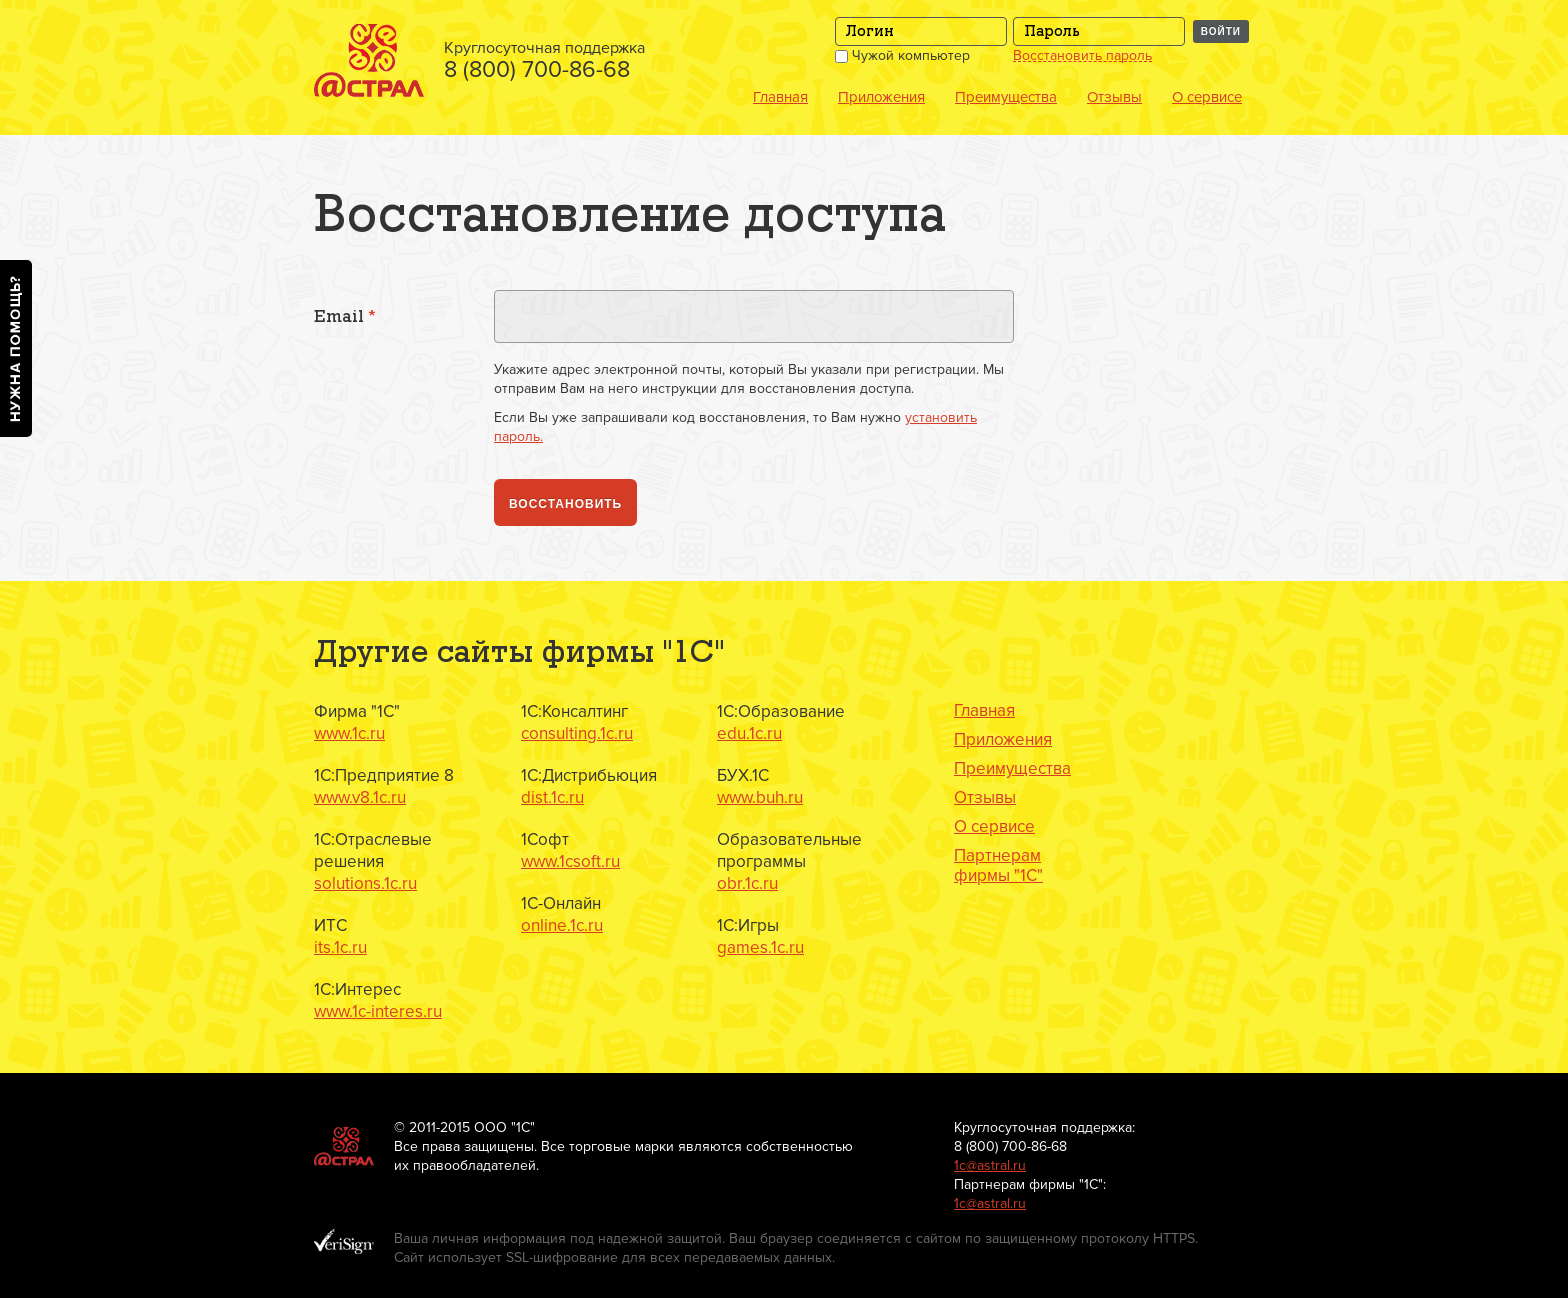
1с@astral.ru (990, 1165)
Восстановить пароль (1082, 56)
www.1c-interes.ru (378, 1011)
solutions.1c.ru (365, 883)
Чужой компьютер (902, 55)
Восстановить (565, 504)
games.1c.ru (760, 947)
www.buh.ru (760, 797)
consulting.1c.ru (577, 733)
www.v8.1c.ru (360, 797)
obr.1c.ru (747, 883)
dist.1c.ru (552, 797)
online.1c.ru (562, 925)
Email (345, 317)
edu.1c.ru (749, 733)
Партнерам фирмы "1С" (998, 866)
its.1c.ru (340, 947)
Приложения (881, 97)
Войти (1221, 31)
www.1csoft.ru (570, 861)
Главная (780, 97)
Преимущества (1006, 97)
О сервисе (1207, 97)
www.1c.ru (349, 733)
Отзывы (1114, 97)
